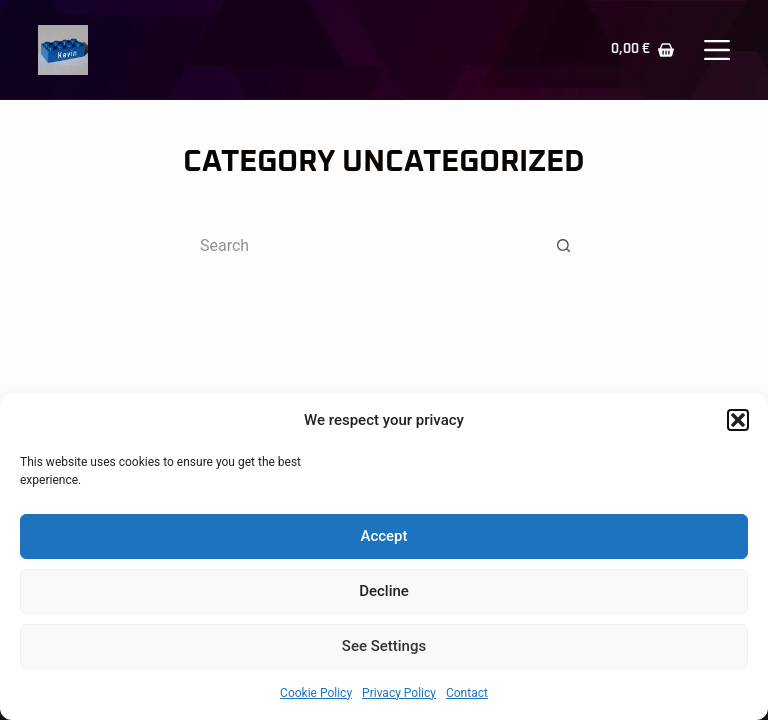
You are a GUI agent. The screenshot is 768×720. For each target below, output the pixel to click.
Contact (467, 693)
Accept (383, 536)
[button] (738, 420)
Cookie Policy (316, 693)
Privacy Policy (399, 693)
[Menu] (717, 50)
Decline (384, 591)
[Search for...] (364, 245)
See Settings (384, 646)
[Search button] (564, 245)
